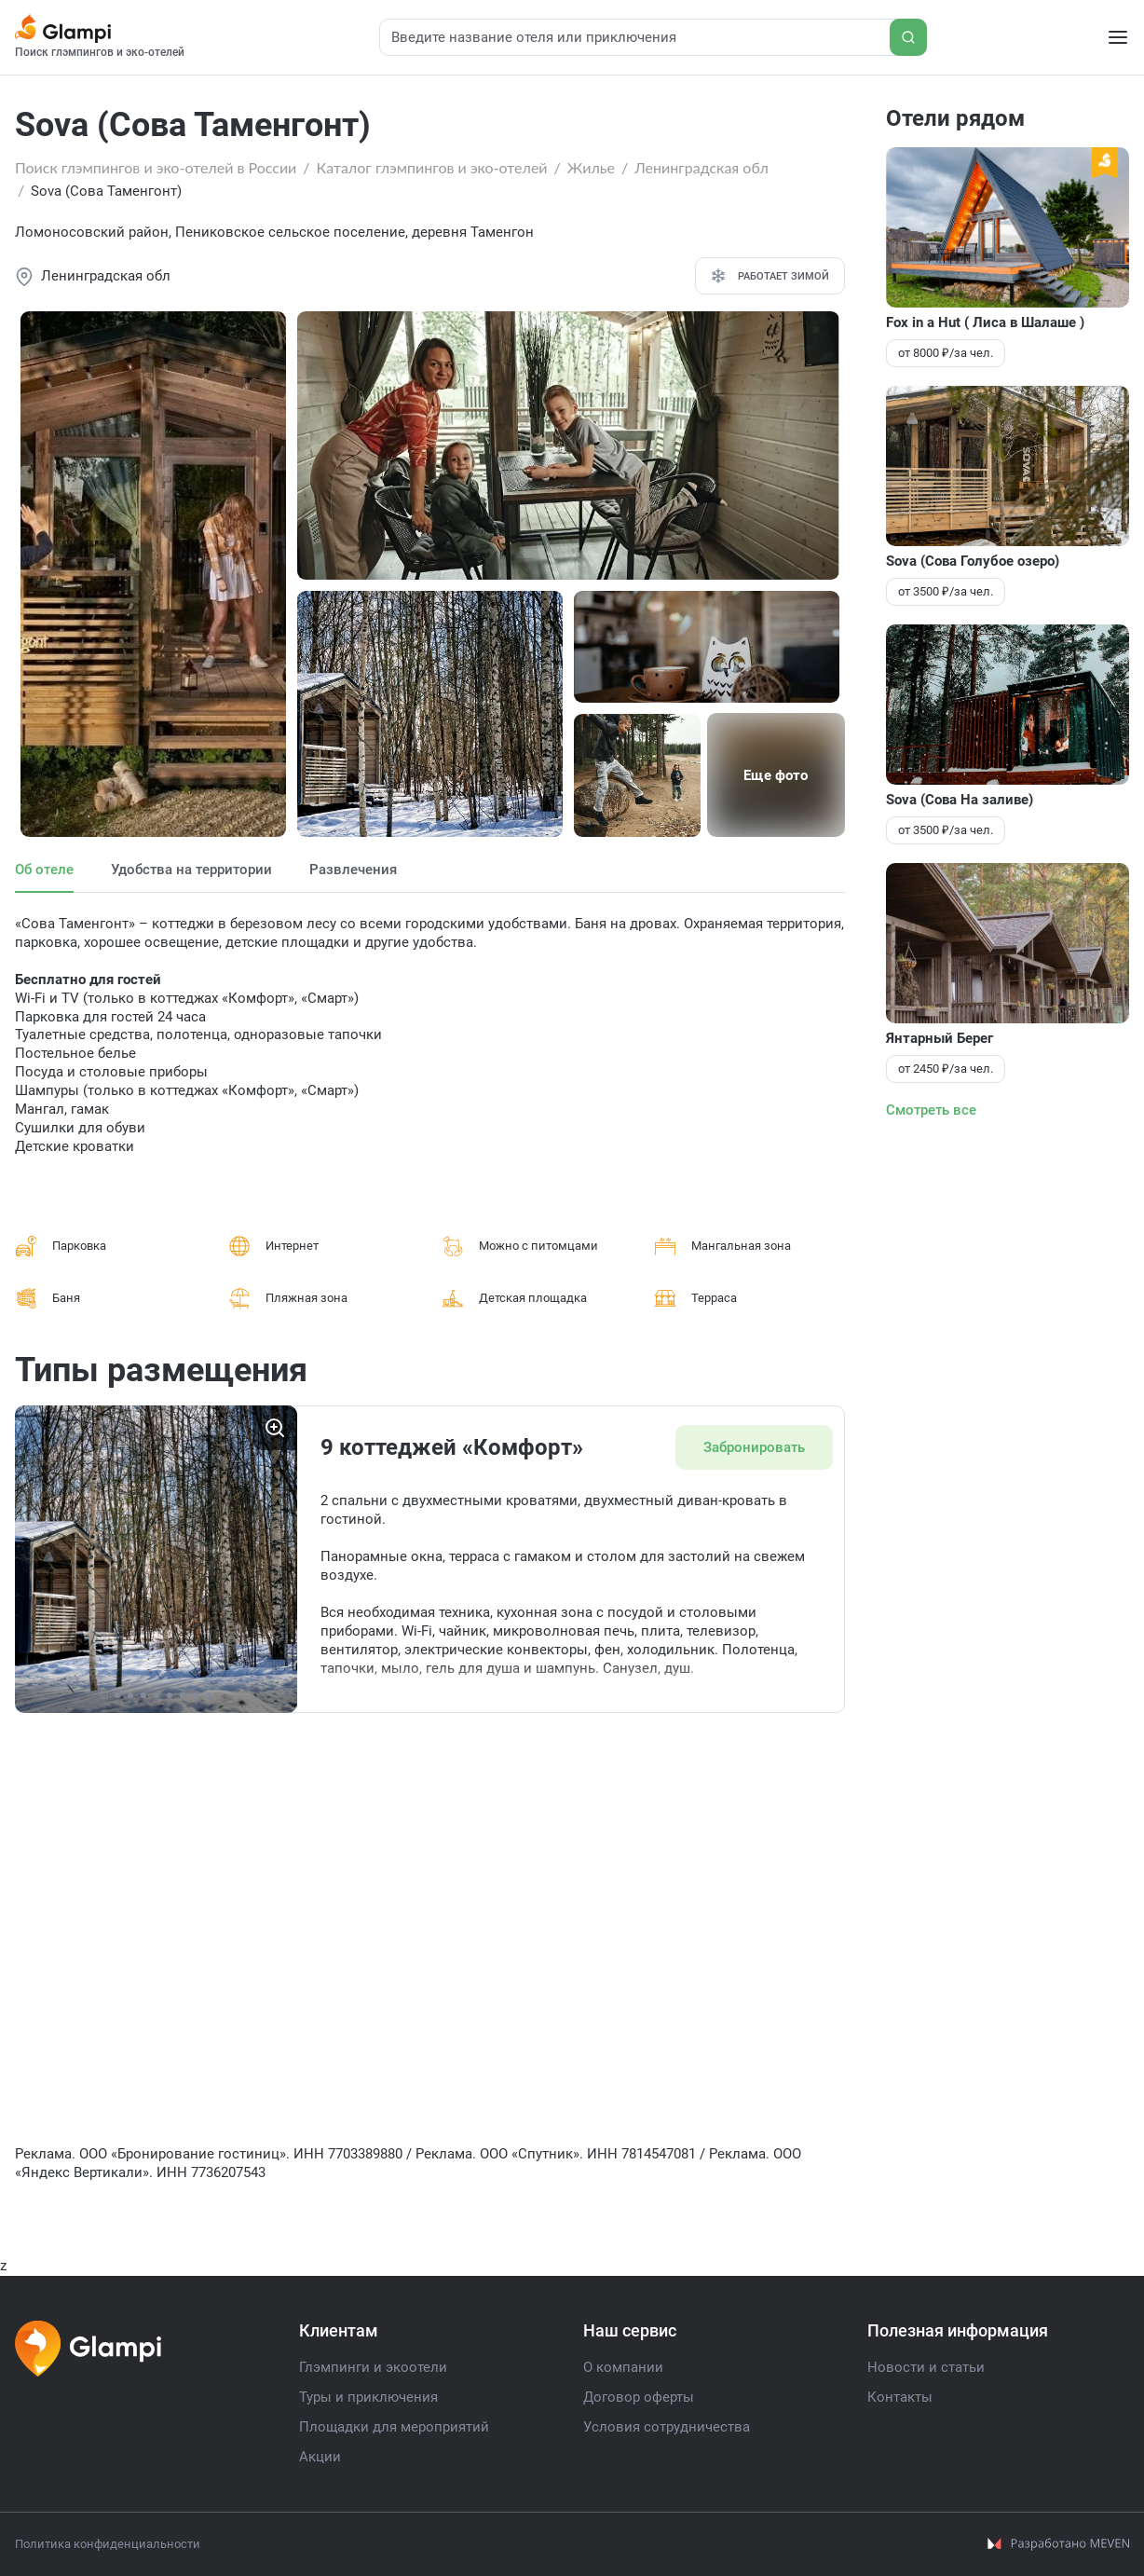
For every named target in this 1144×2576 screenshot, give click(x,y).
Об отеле (44, 869)
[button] (104, 1695)
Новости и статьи (926, 2368)
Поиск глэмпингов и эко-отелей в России (155, 167)
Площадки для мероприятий (394, 2427)
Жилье (591, 167)
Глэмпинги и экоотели (373, 2368)
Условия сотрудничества (666, 2427)
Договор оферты (638, 2398)
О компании (623, 2368)
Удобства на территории (191, 869)
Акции (320, 2457)
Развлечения (353, 869)
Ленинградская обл (701, 167)
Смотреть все (931, 1110)
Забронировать (752, 1447)
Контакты (900, 2398)
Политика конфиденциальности (107, 2544)
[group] (156, 1559)
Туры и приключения (368, 2398)
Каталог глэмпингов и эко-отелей (432, 167)
